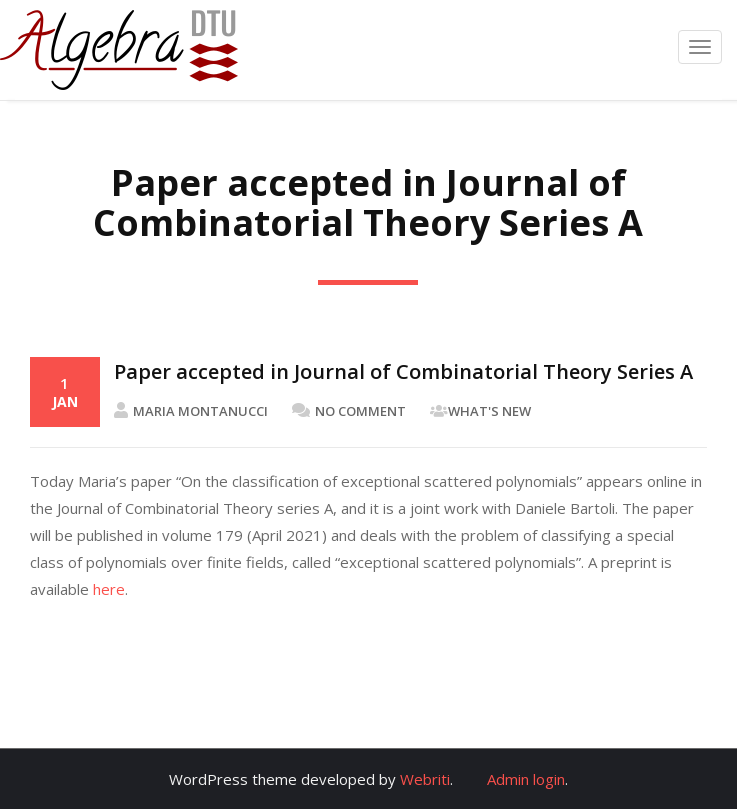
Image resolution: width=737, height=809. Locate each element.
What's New (489, 411)
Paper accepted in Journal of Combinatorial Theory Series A (403, 371)
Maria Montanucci (191, 411)
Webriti (425, 779)
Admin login (526, 779)
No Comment (349, 411)
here (109, 589)
